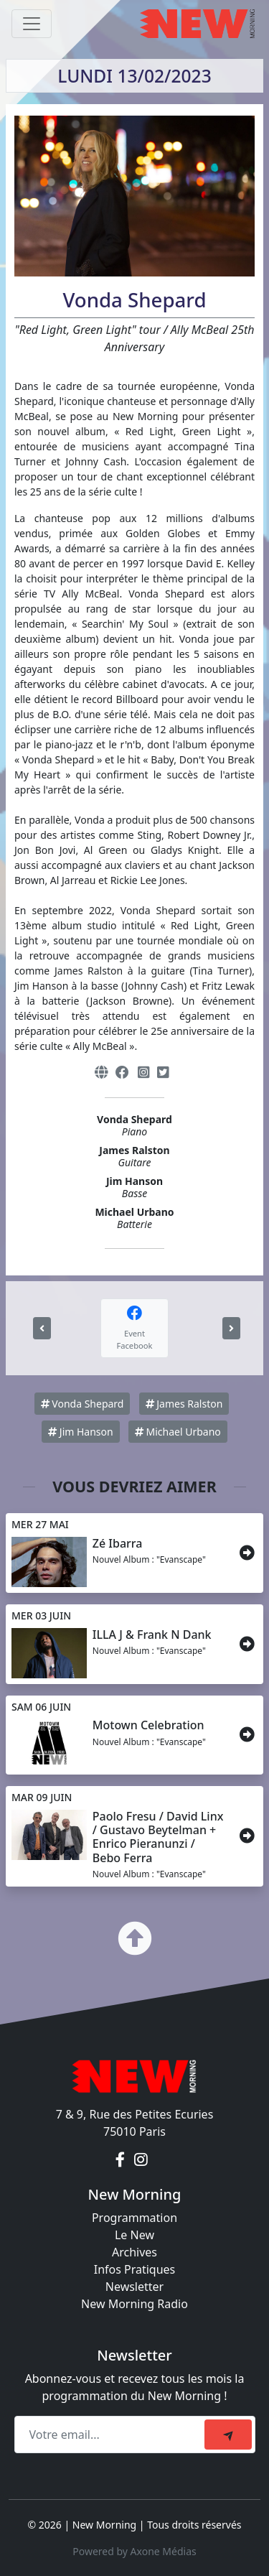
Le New (134, 2235)
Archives (134, 2252)
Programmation (134, 2218)
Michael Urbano (178, 1431)
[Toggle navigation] (31, 23)
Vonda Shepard (82, 1403)
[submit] (228, 2434)
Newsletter (134, 2286)
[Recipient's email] (111, 2434)
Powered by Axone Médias (134, 2551)
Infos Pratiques (135, 2269)
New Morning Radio (134, 2304)
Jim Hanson (80, 1431)
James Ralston (184, 1403)
